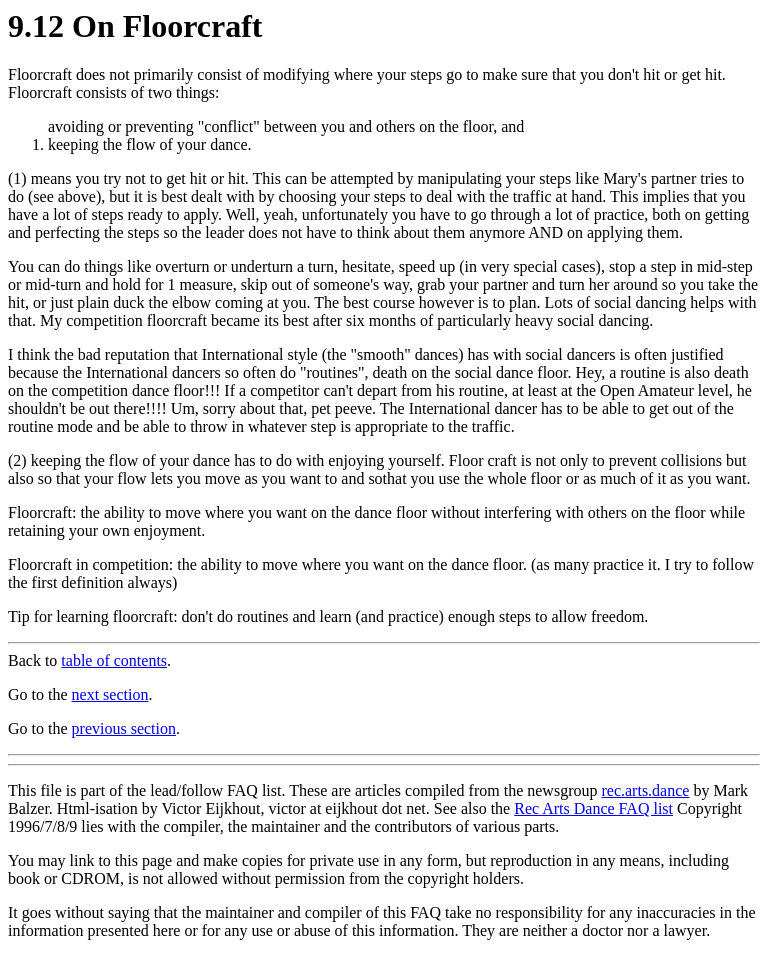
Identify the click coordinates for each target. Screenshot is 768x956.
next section (110, 694)
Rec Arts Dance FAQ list (593, 808)
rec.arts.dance (645, 790)
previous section (124, 728)
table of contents (114, 660)
